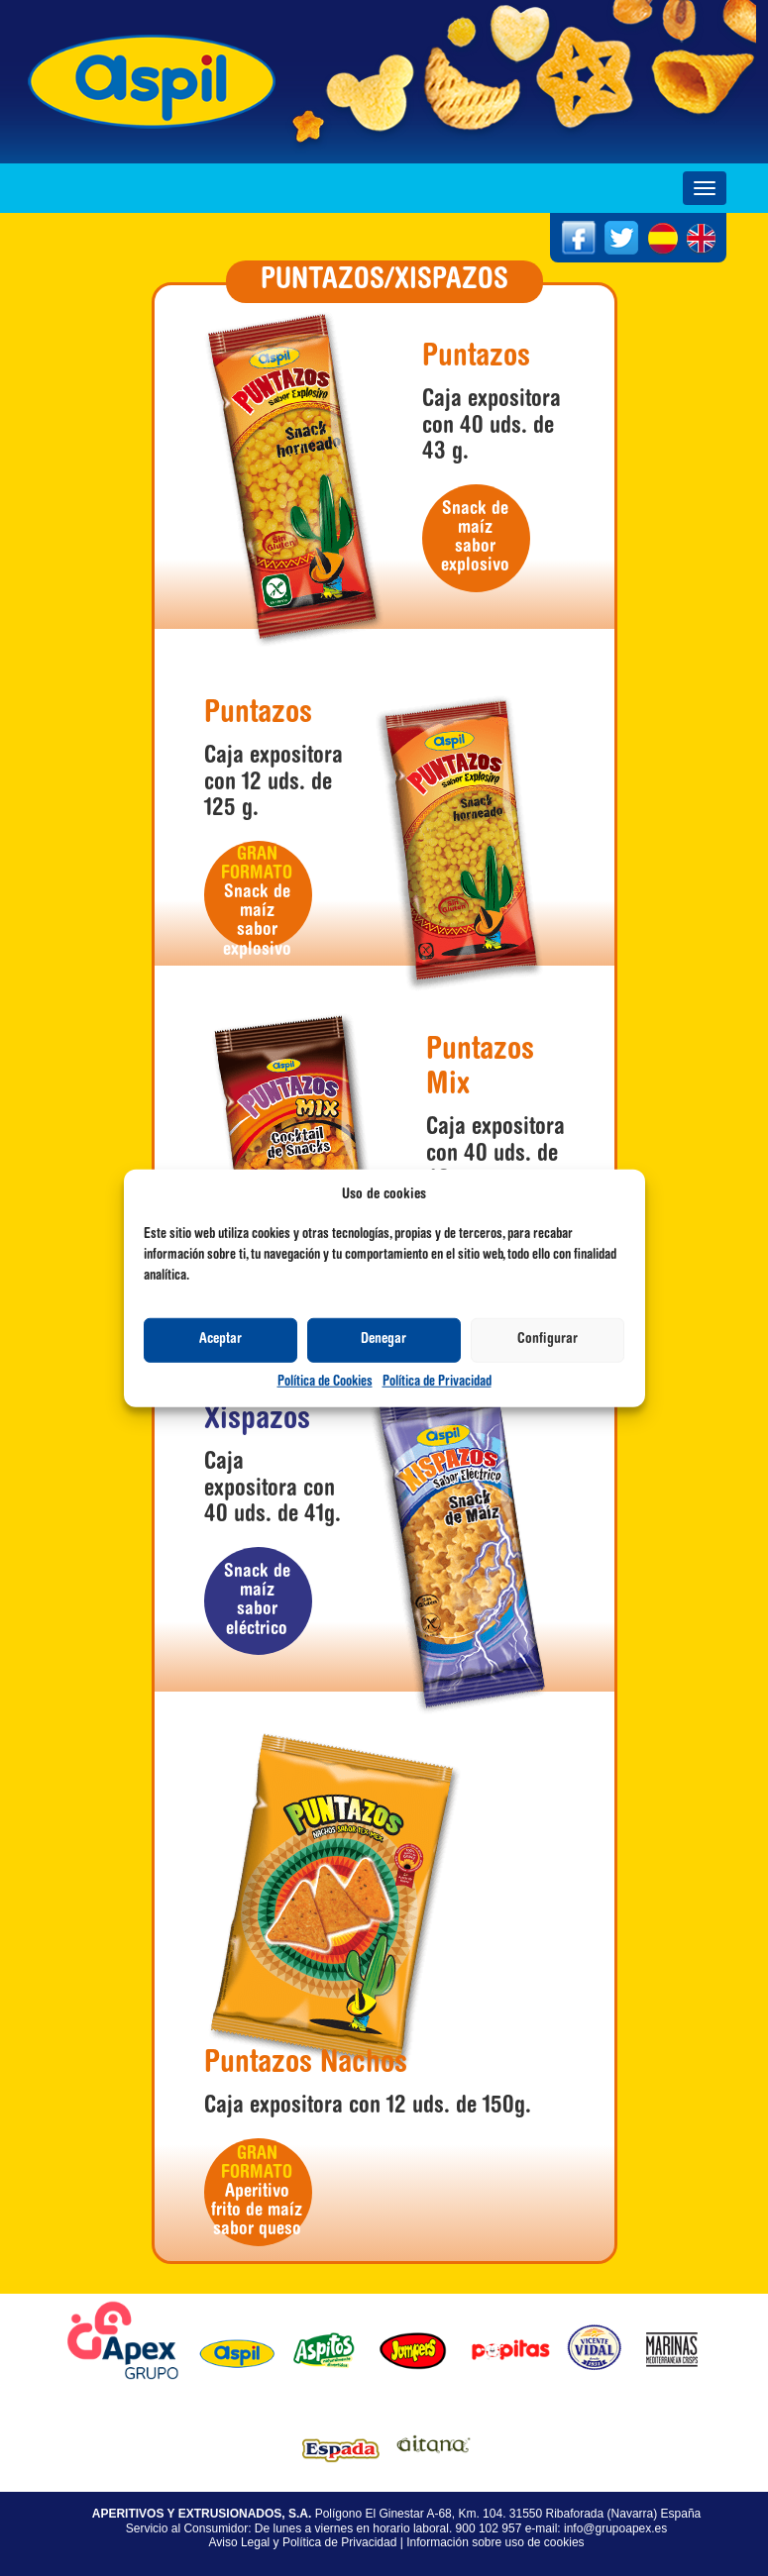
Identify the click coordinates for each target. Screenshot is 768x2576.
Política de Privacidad (437, 1383)
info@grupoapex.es (615, 2528)
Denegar (383, 1339)
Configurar (547, 1339)
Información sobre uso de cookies (495, 2542)
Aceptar (220, 1339)
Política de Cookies (325, 1383)
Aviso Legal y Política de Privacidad (302, 2542)
